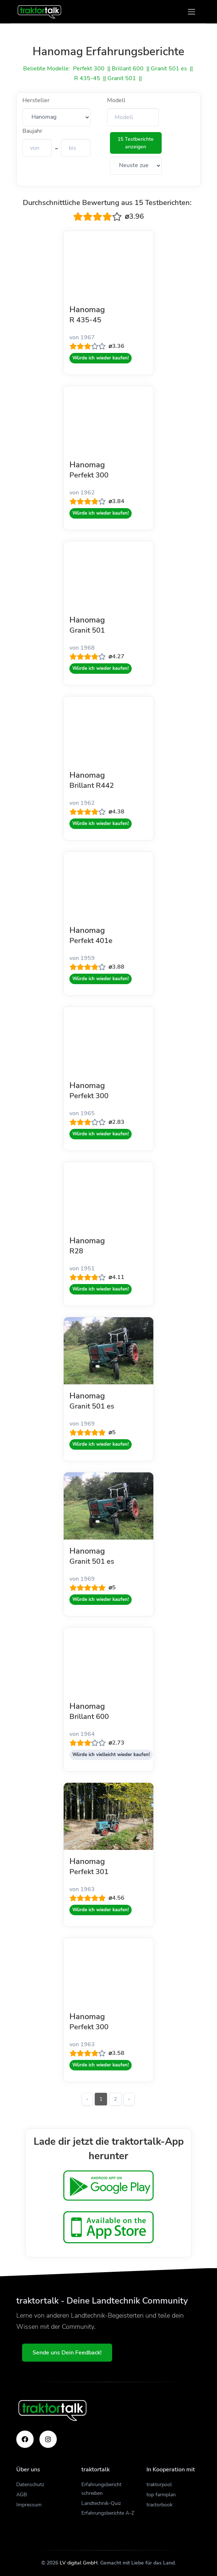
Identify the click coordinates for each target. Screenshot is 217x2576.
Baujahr (32, 131)
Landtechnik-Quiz (101, 2503)
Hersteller (36, 100)
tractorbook (159, 2504)
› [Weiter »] (129, 2099)
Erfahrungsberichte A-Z (107, 2513)
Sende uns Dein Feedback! (67, 2353)
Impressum (29, 2504)
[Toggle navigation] (191, 11)
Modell (116, 100)
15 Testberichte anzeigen (136, 143)
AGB (21, 2494)
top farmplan (161, 2494)
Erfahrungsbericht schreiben (101, 2489)
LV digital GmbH (79, 2562)
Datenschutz (30, 2484)
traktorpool (159, 2484)
